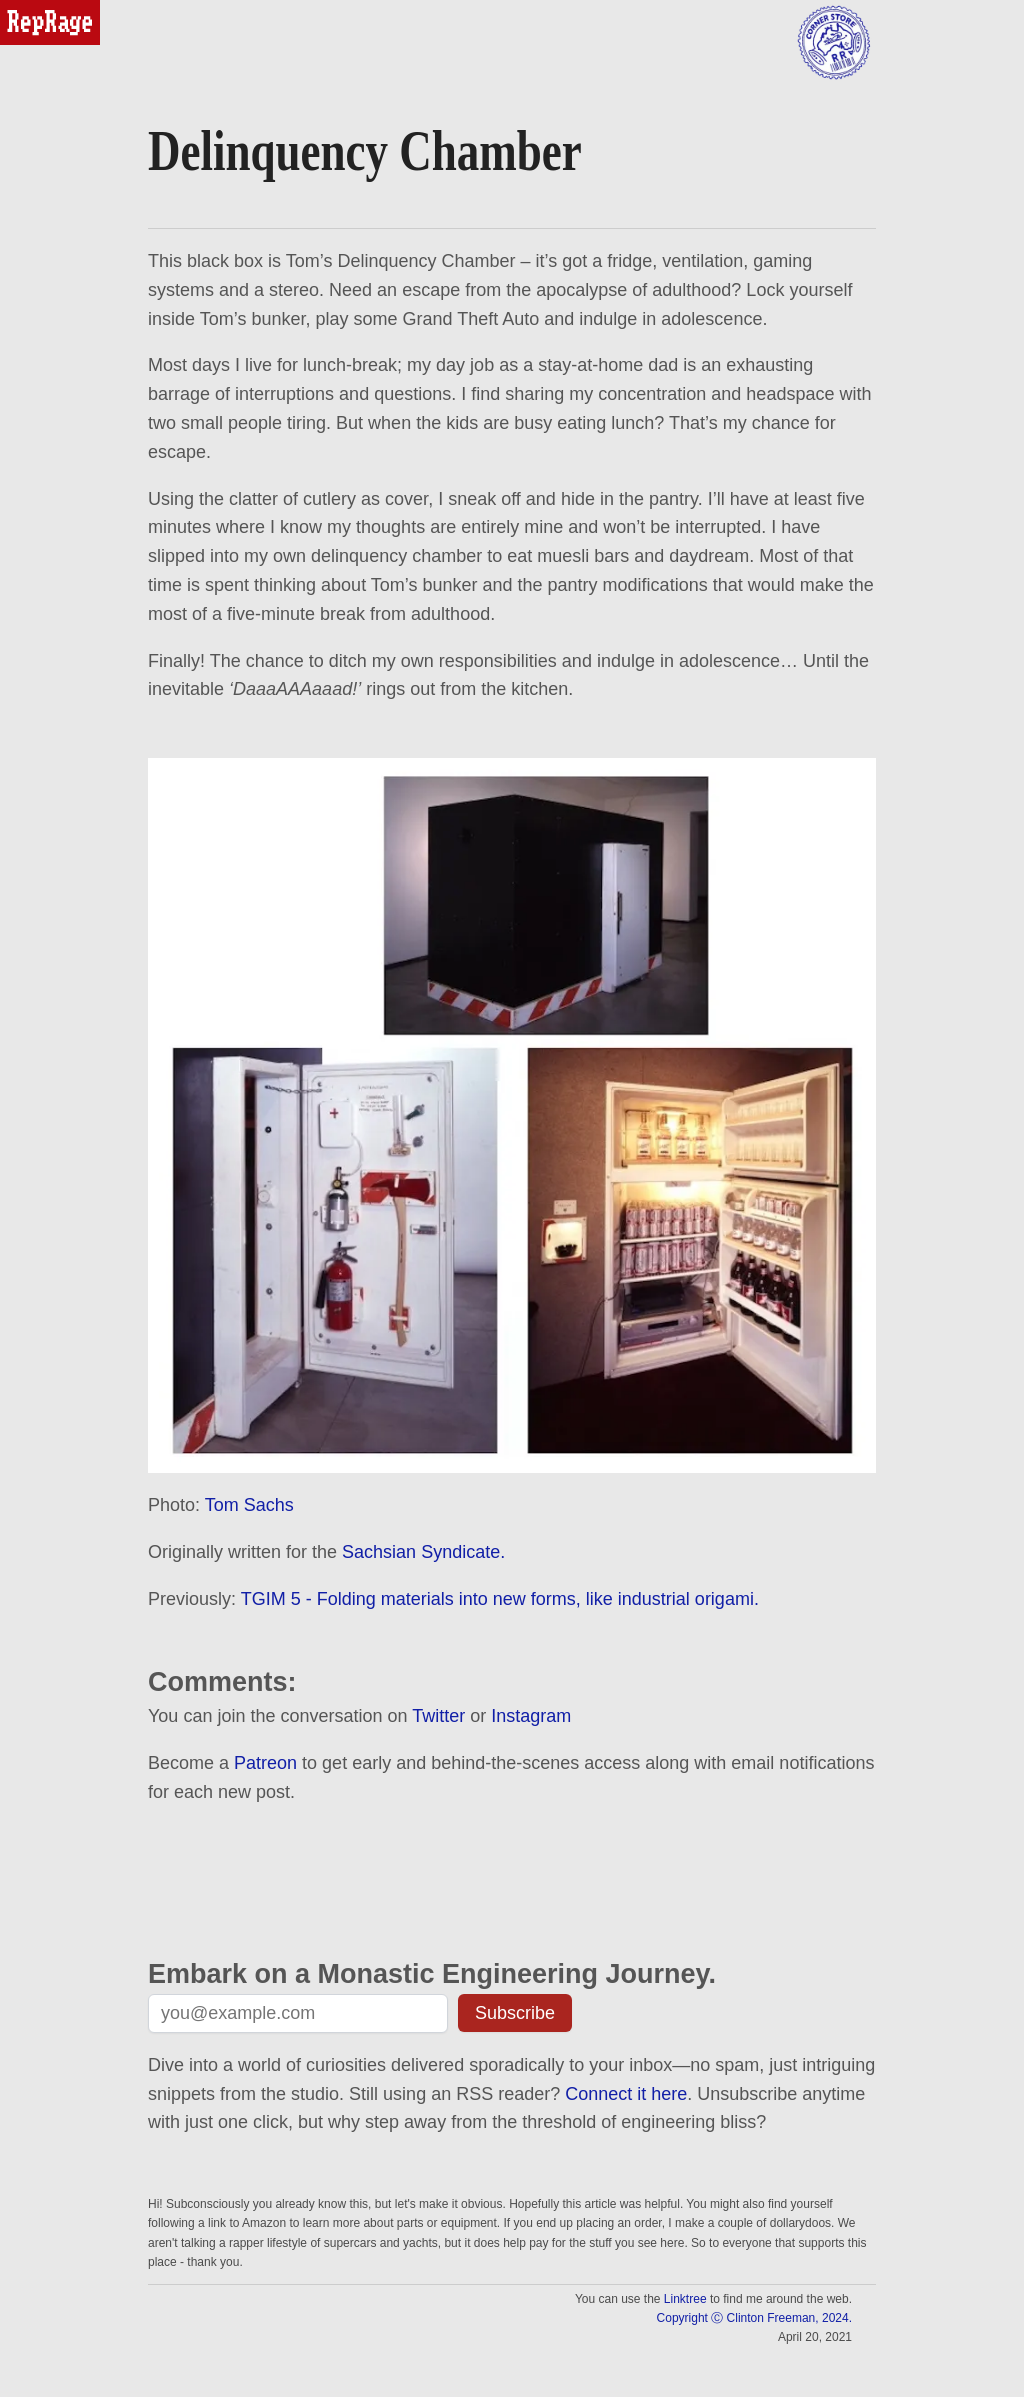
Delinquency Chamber (365, 150)
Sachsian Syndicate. (423, 1552)
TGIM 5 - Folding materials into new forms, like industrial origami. (500, 1599)
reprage (27, 8)
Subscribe (515, 2013)
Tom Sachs (249, 1505)
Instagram (531, 1716)
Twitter (438, 1716)
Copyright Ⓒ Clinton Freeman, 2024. (754, 2318)
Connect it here (626, 2094)
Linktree (685, 2299)
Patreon (265, 1763)
